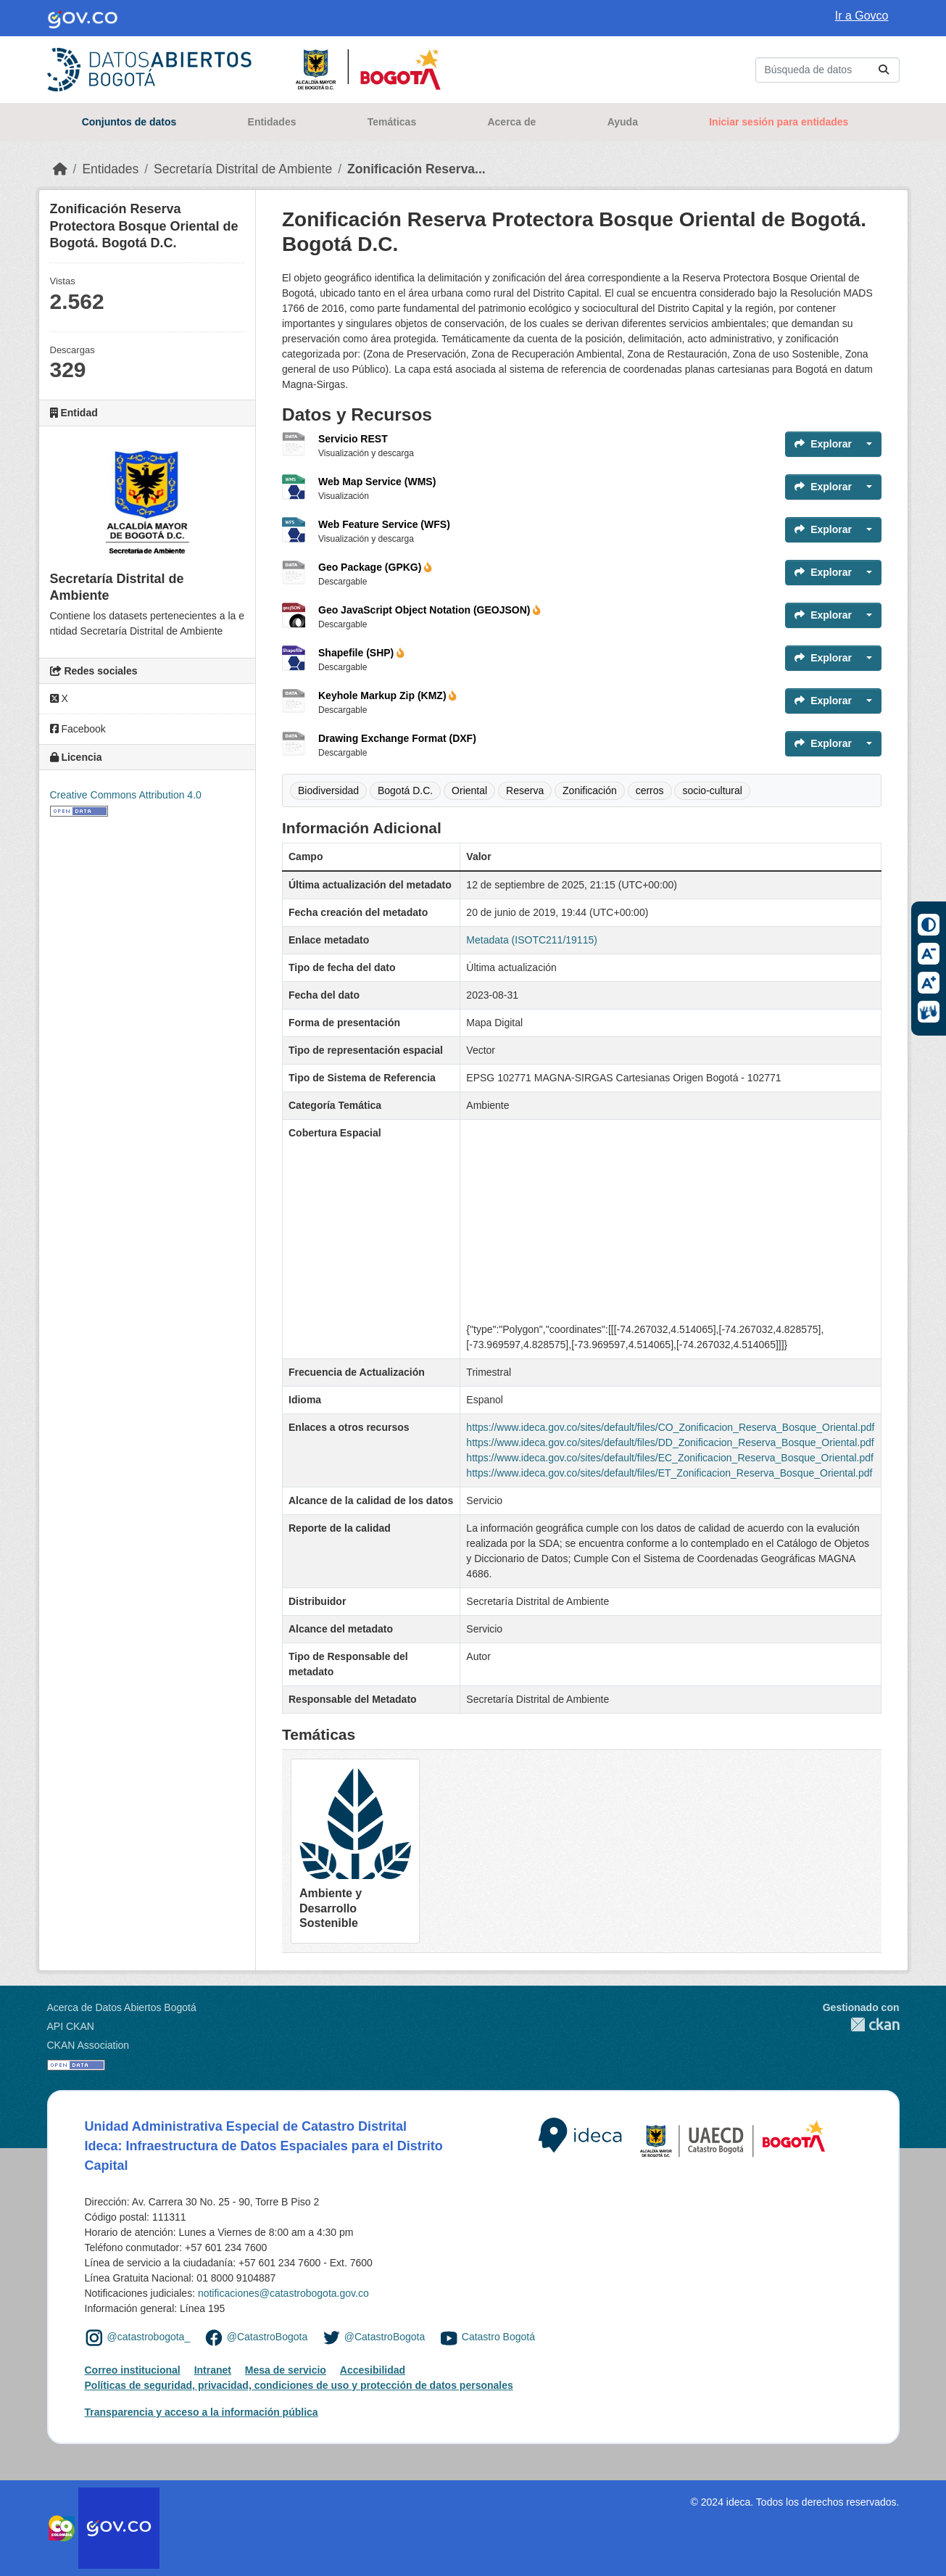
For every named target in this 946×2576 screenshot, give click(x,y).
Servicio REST (353, 439)
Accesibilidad (372, 2370)
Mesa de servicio (285, 2370)
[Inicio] (60, 169)
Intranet (212, 2370)
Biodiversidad (328, 790)
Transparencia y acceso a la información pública (201, 2412)
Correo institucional (133, 2370)
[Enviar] (883, 70)
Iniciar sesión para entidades (778, 122)
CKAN (861, 2024)
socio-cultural (712, 790)
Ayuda (622, 122)
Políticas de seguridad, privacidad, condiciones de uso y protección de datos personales (299, 2385)
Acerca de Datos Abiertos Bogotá (121, 2007)
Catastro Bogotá (498, 2337)
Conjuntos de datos (129, 122)
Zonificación (590, 790)
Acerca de (511, 122)
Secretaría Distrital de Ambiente (243, 169)
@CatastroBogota (267, 2337)
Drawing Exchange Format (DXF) (397, 738)
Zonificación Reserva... (416, 169)
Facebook (78, 729)
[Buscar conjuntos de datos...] (827, 70)
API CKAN (70, 2026)
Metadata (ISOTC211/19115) (531, 940)
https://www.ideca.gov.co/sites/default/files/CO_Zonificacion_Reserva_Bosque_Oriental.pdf (670, 1427)
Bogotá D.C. (405, 790)
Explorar (823, 444)
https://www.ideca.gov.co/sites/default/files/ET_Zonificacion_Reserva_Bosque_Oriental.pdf (669, 1473)
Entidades (272, 122)
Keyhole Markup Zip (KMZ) (387, 695)
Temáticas (392, 122)
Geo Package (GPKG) (375, 567)
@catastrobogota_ (149, 2337)
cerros (650, 790)
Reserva (525, 790)
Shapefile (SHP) (361, 653)
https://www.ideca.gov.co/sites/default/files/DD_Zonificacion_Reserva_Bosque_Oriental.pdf (670, 1442)
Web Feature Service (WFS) (384, 524)
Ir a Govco (862, 15)
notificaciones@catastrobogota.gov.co (283, 2293)
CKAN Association (88, 2045)
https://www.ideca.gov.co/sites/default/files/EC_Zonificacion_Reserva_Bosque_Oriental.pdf (670, 1458)
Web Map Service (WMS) (377, 481)
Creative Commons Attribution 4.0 (126, 795)
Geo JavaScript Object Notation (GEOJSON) (429, 610)
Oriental (469, 790)
